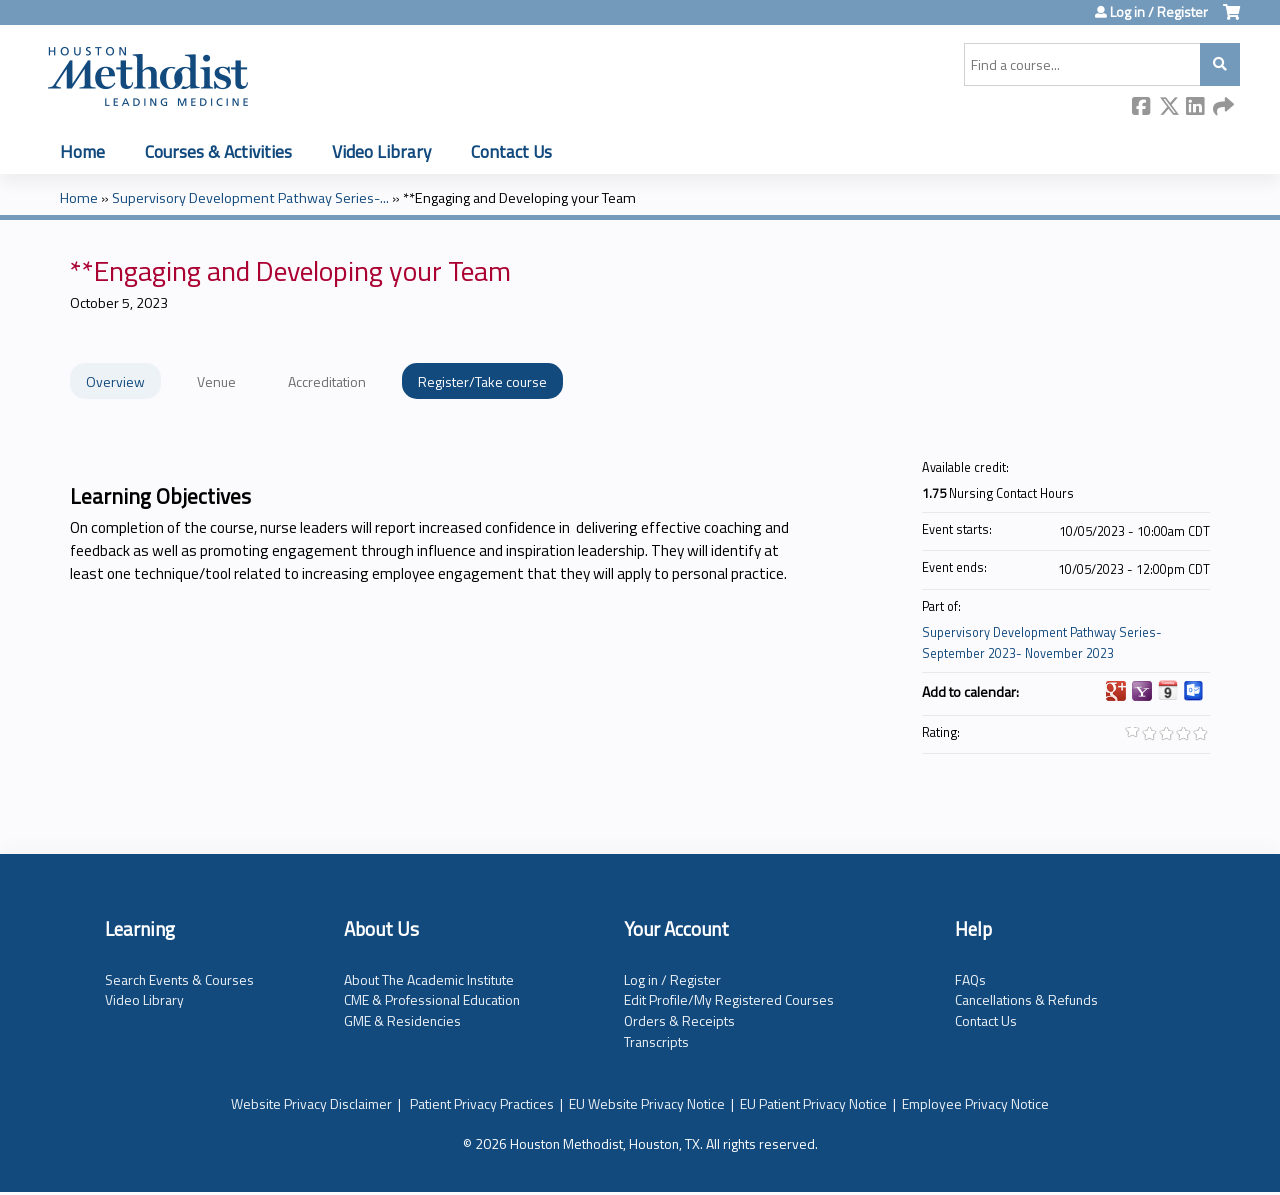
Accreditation (327, 381)
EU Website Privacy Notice (647, 1103)
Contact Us (511, 151)
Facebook (1142, 107)
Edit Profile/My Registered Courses (729, 999)
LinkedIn (1196, 107)
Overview (115, 381)
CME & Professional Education (432, 999)
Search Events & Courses (179, 979)
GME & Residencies (402, 1020)
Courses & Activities (218, 151)
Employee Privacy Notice (975, 1103)
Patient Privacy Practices (482, 1103)
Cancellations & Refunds (1026, 999)
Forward (1223, 107)
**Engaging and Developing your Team (519, 198)
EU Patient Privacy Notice (813, 1103)
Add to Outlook (1194, 691)
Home (82, 151)
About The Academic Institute (429, 979)
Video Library (381, 151)
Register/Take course (482, 381)
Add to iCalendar (1168, 690)
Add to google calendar (1116, 691)
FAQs (970, 979)
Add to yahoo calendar (1142, 691)
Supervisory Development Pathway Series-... (250, 198)
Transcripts (656, 1041)
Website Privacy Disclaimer (311, 1103)
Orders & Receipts (679, 1020)
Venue (216, 381)
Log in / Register (1159, 12)
